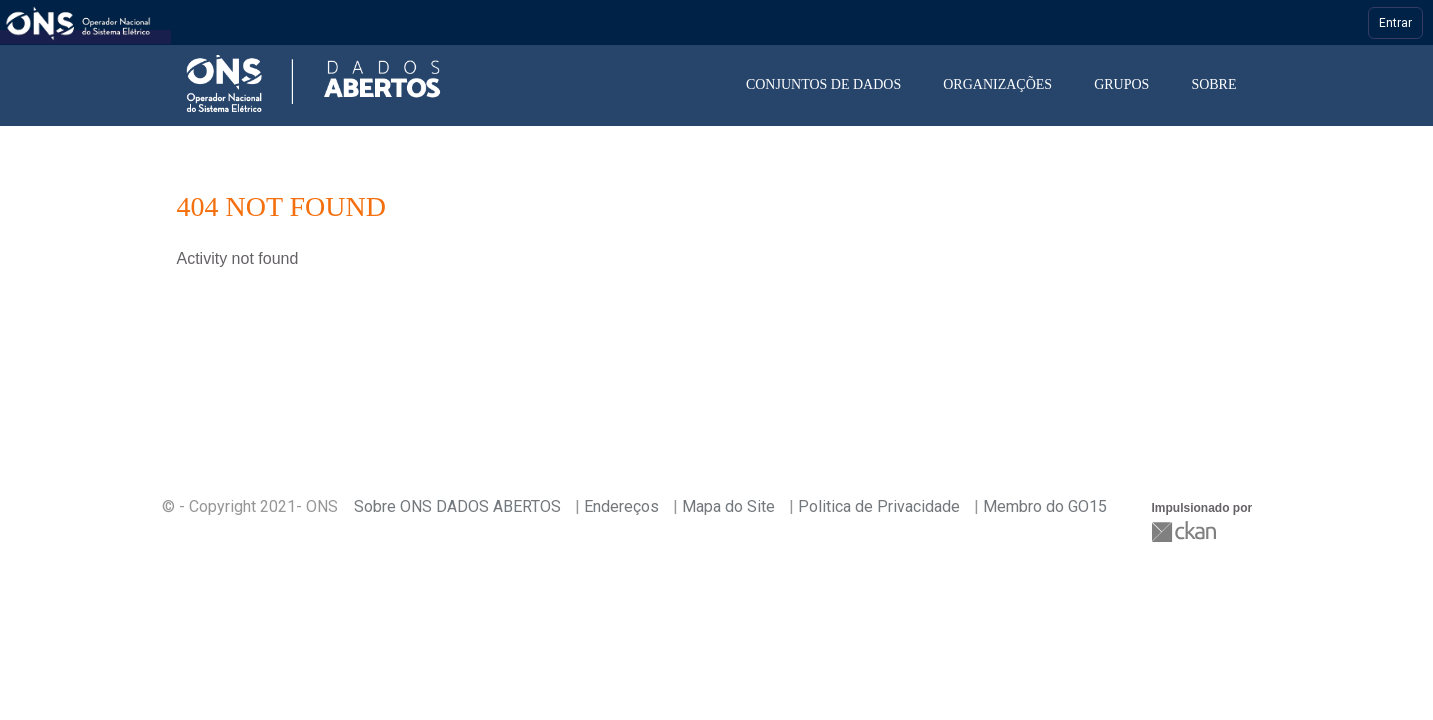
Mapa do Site (728, 506)
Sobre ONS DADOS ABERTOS (457, 506)
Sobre (1213, 84)
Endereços (621, 506)
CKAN (1186, 531)
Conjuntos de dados (823, 84)
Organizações (997, 84)
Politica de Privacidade (879, 506)
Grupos (1121, 84)
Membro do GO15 (1045, 506)
